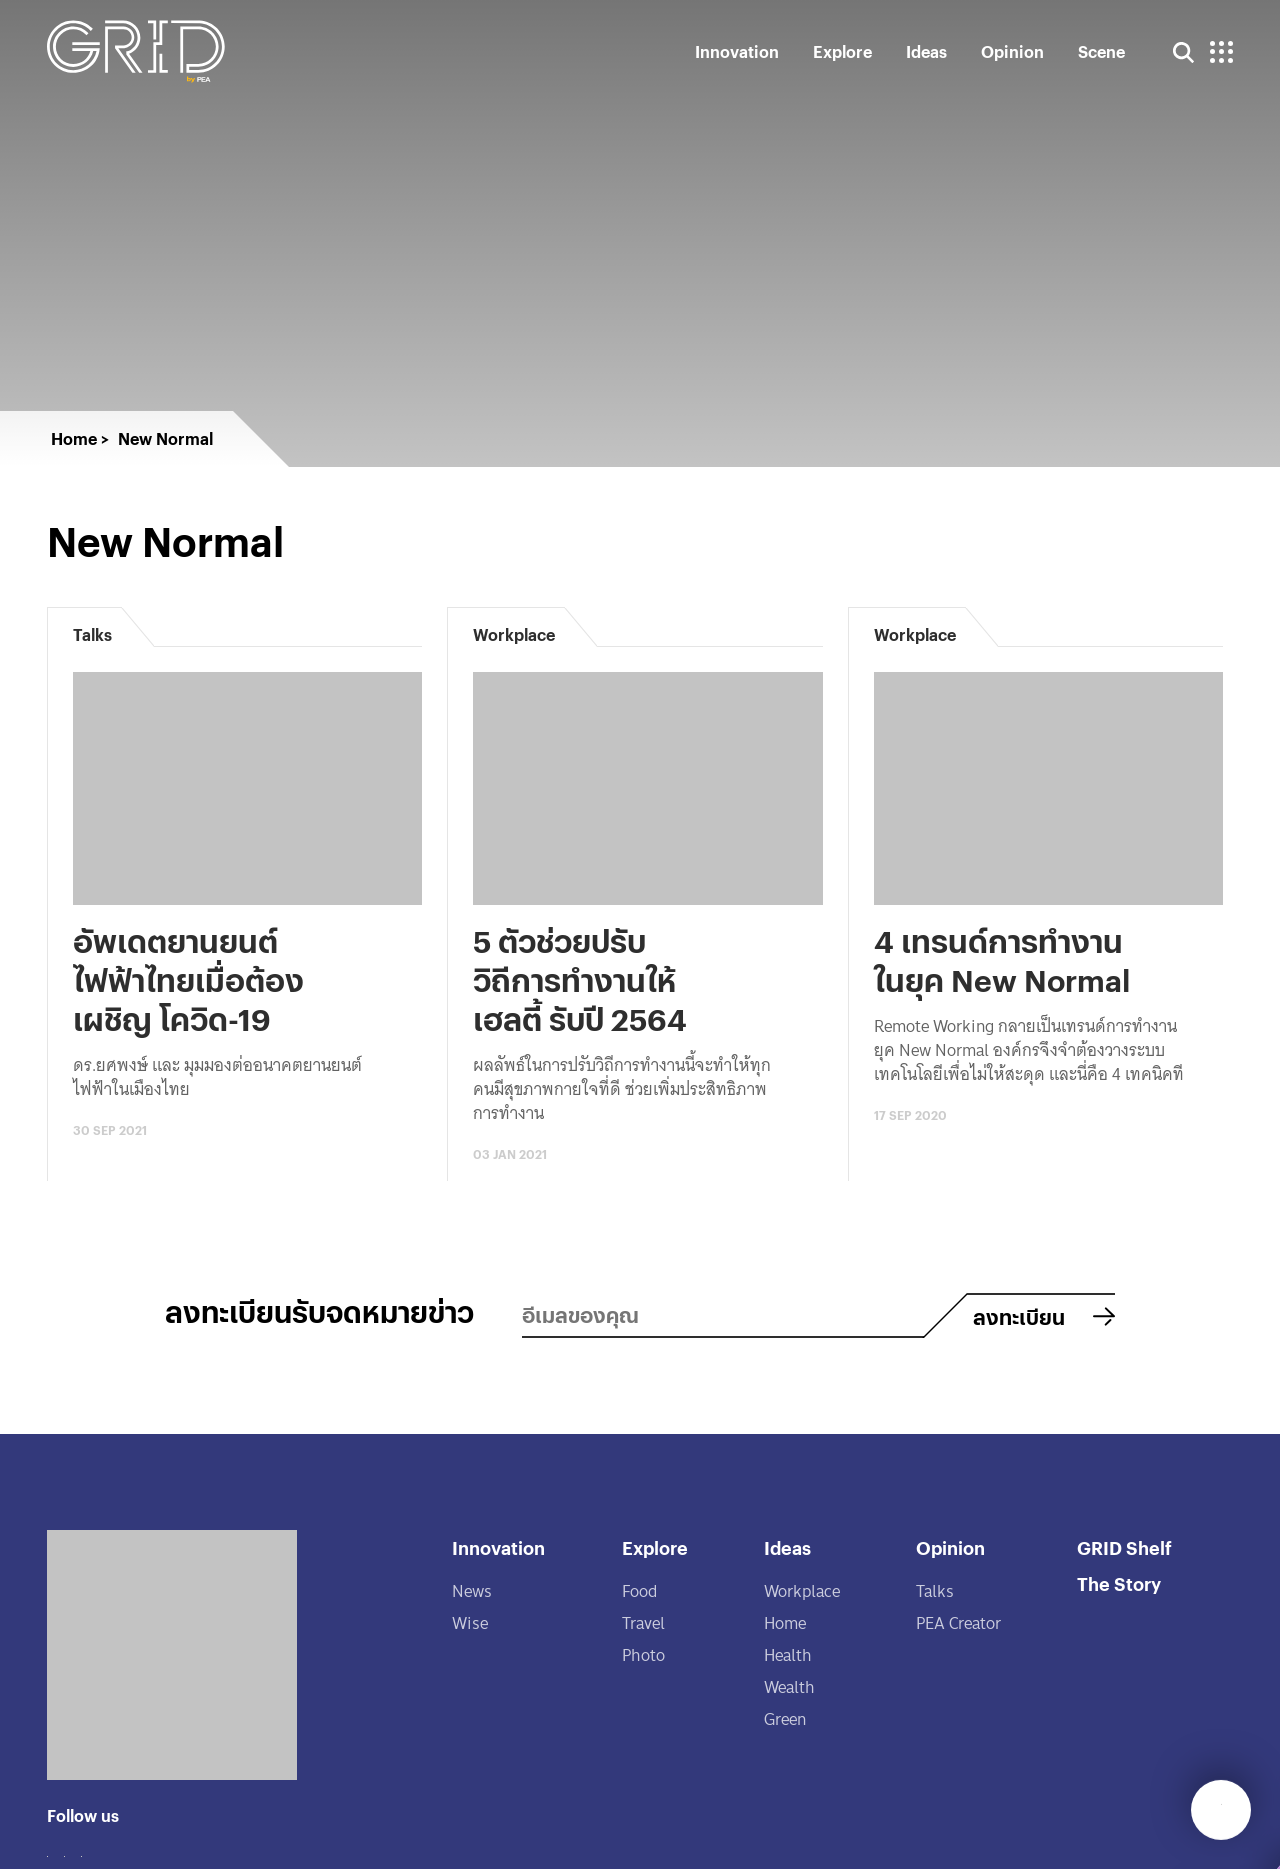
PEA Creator (958, 1623)
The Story (1119, 1583)
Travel (643, 1623)
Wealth (789, 1687)
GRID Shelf (1124, 1547)
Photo (643, 1655)
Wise (470, 1623)
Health (788, 1655)
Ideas (926, 51)
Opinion (1012, 51)
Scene (1101, 51)
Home (785, 1623)
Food (639, 1591)
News (472, 1591)
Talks (935, 1591)
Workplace (802, 1591)
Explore (842, 51)
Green (785, 1719)
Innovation (737, 51)
